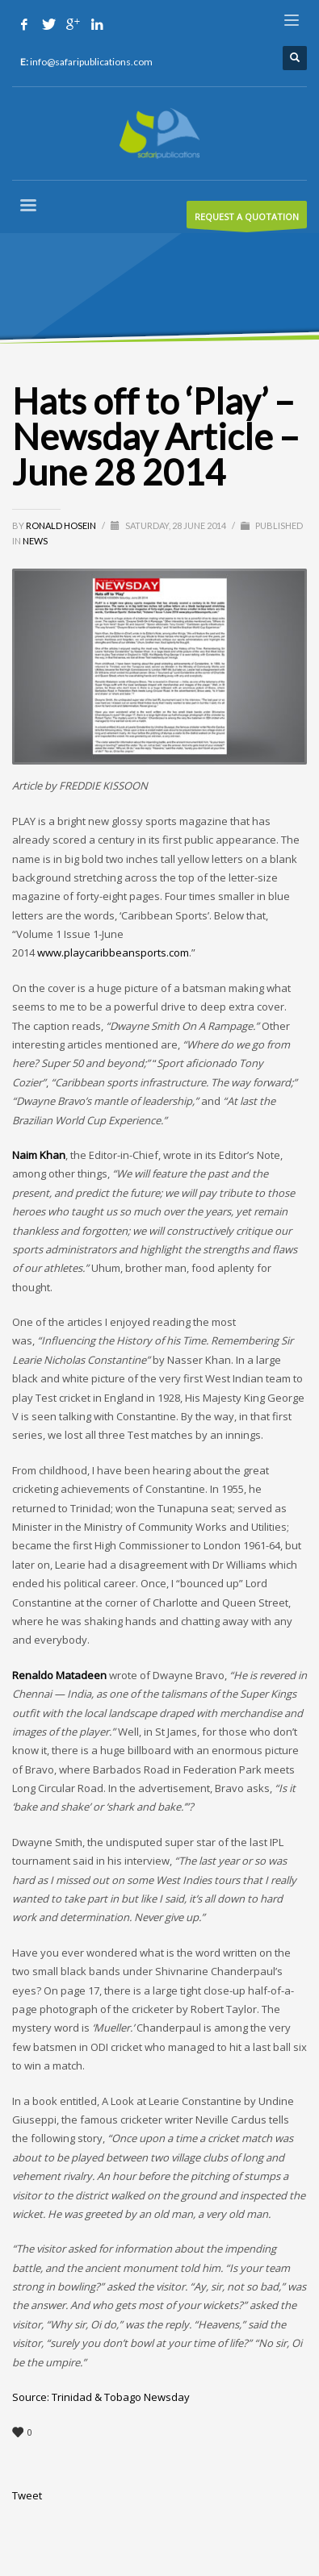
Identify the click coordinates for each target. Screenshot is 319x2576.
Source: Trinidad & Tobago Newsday (101, 2397)
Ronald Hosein (62, 525)
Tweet (27, 2495)
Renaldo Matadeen (59, 1675)
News (35, 541)
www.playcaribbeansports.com (113, 952)
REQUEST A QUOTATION (247, 219)
